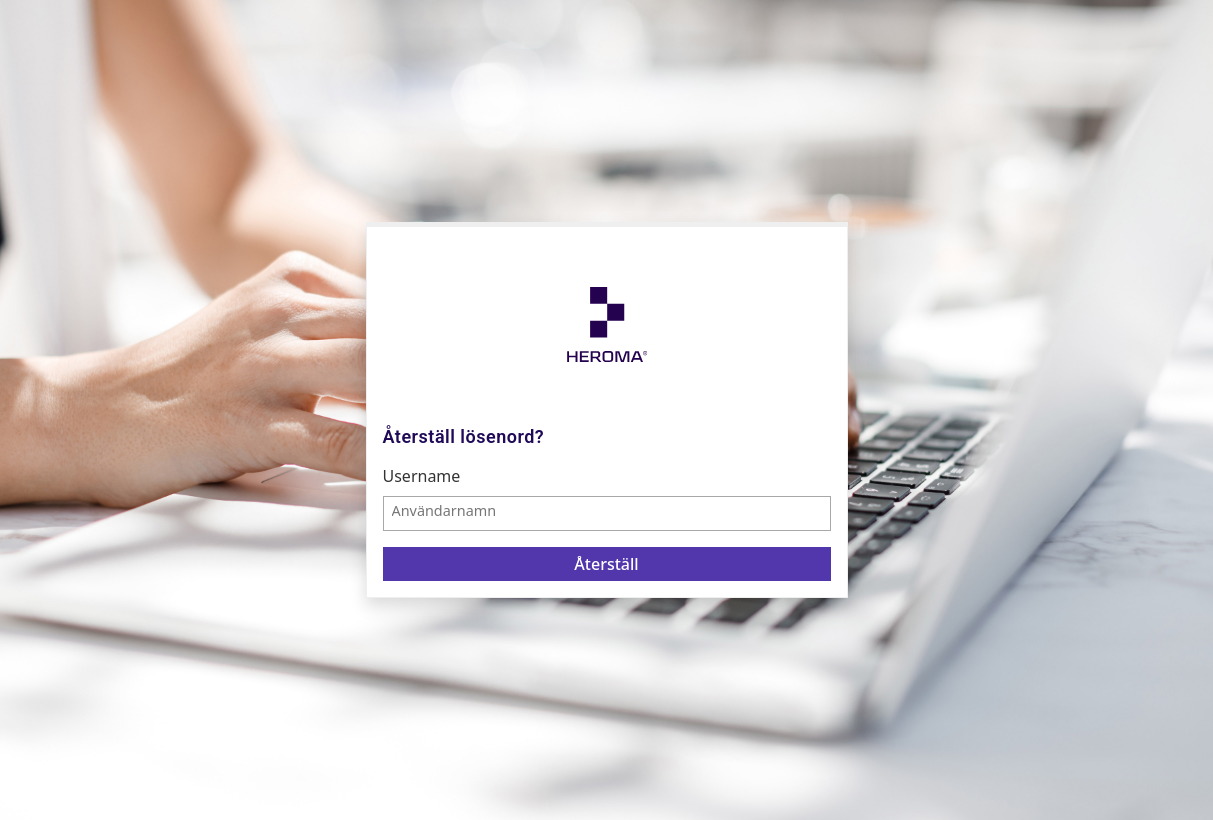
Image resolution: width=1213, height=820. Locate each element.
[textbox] (607, 513)
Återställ (606, 564)
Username (422, 476)
